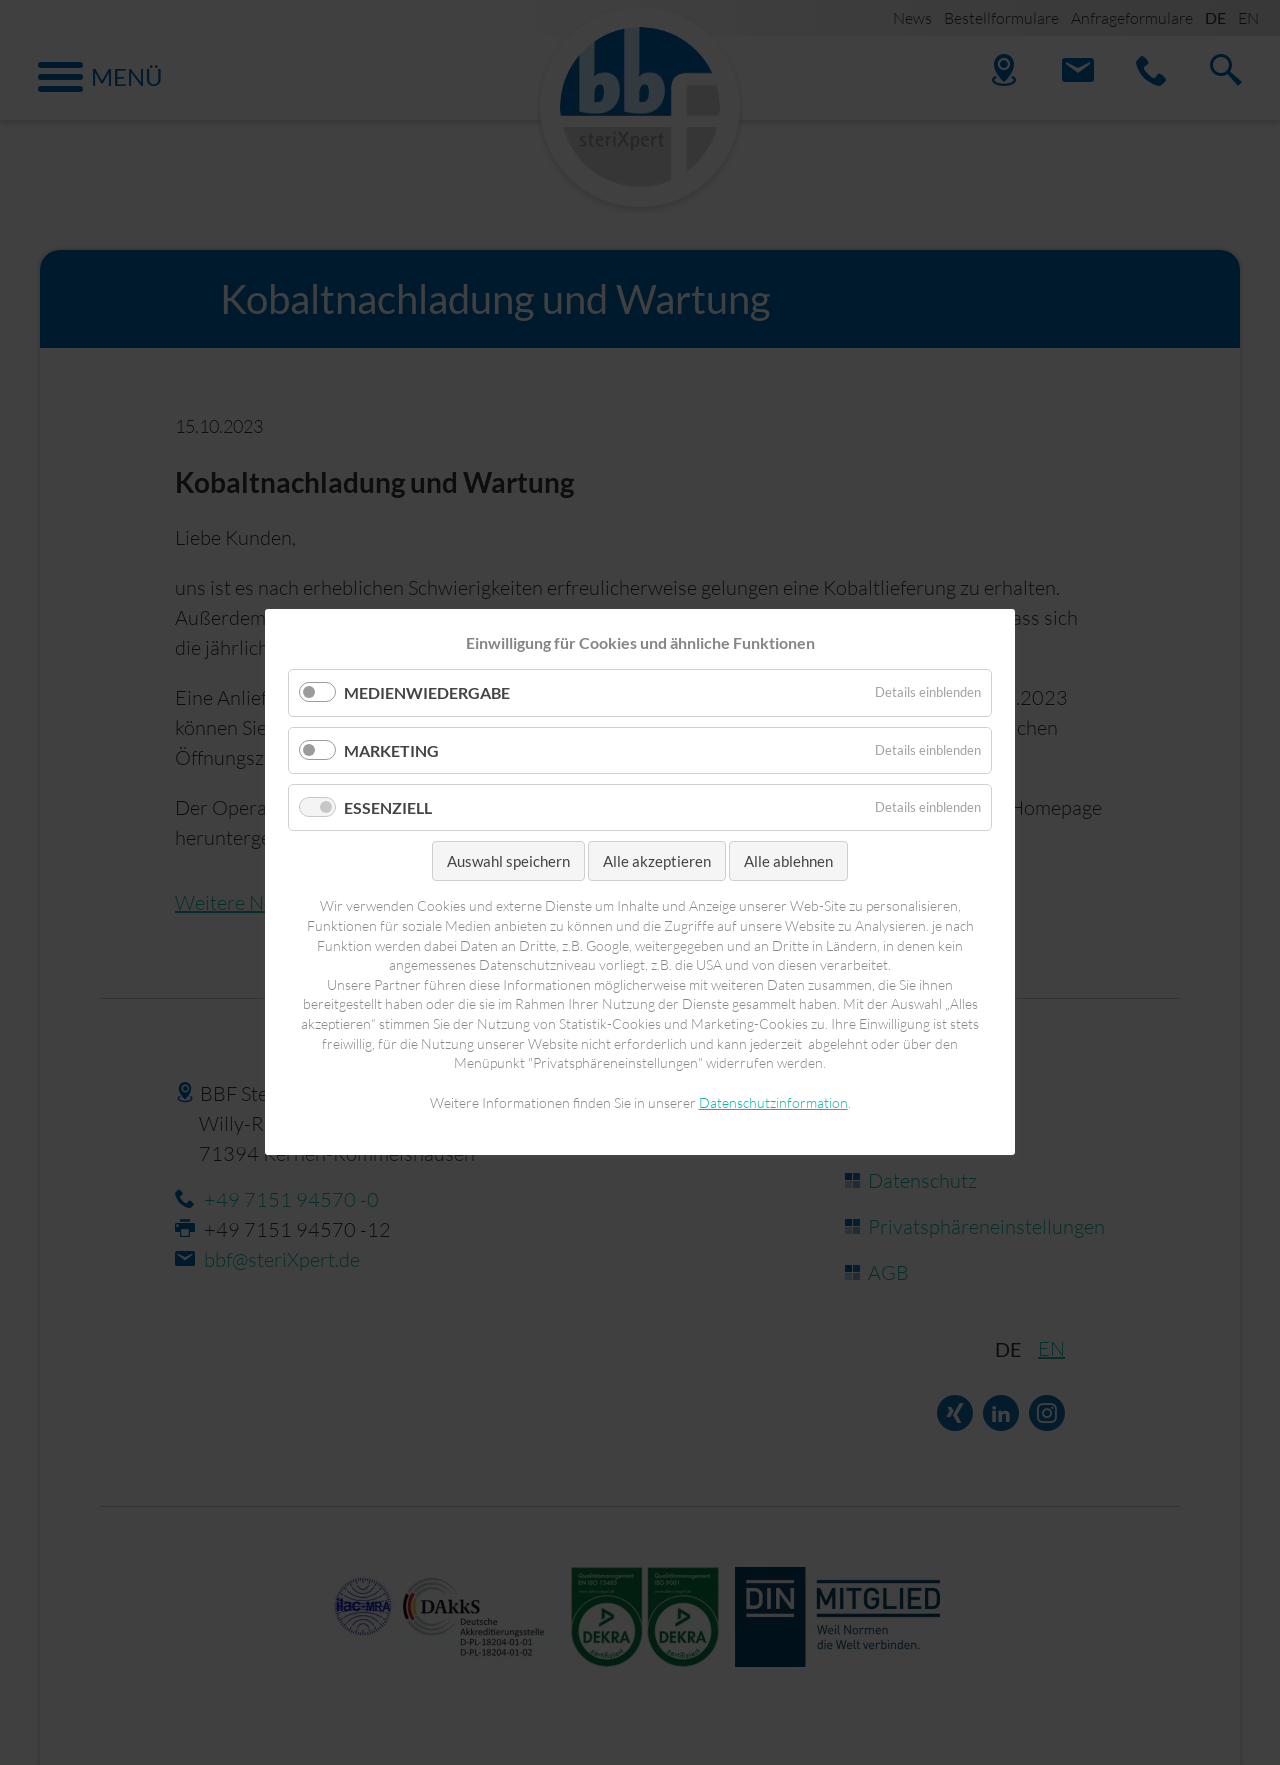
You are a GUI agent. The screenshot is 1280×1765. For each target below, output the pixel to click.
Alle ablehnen (788, 861)
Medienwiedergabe (427, 693)
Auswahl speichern (508, 861)
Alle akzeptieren (657, 861)
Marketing (391, 750)
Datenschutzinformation (773, 1102)
